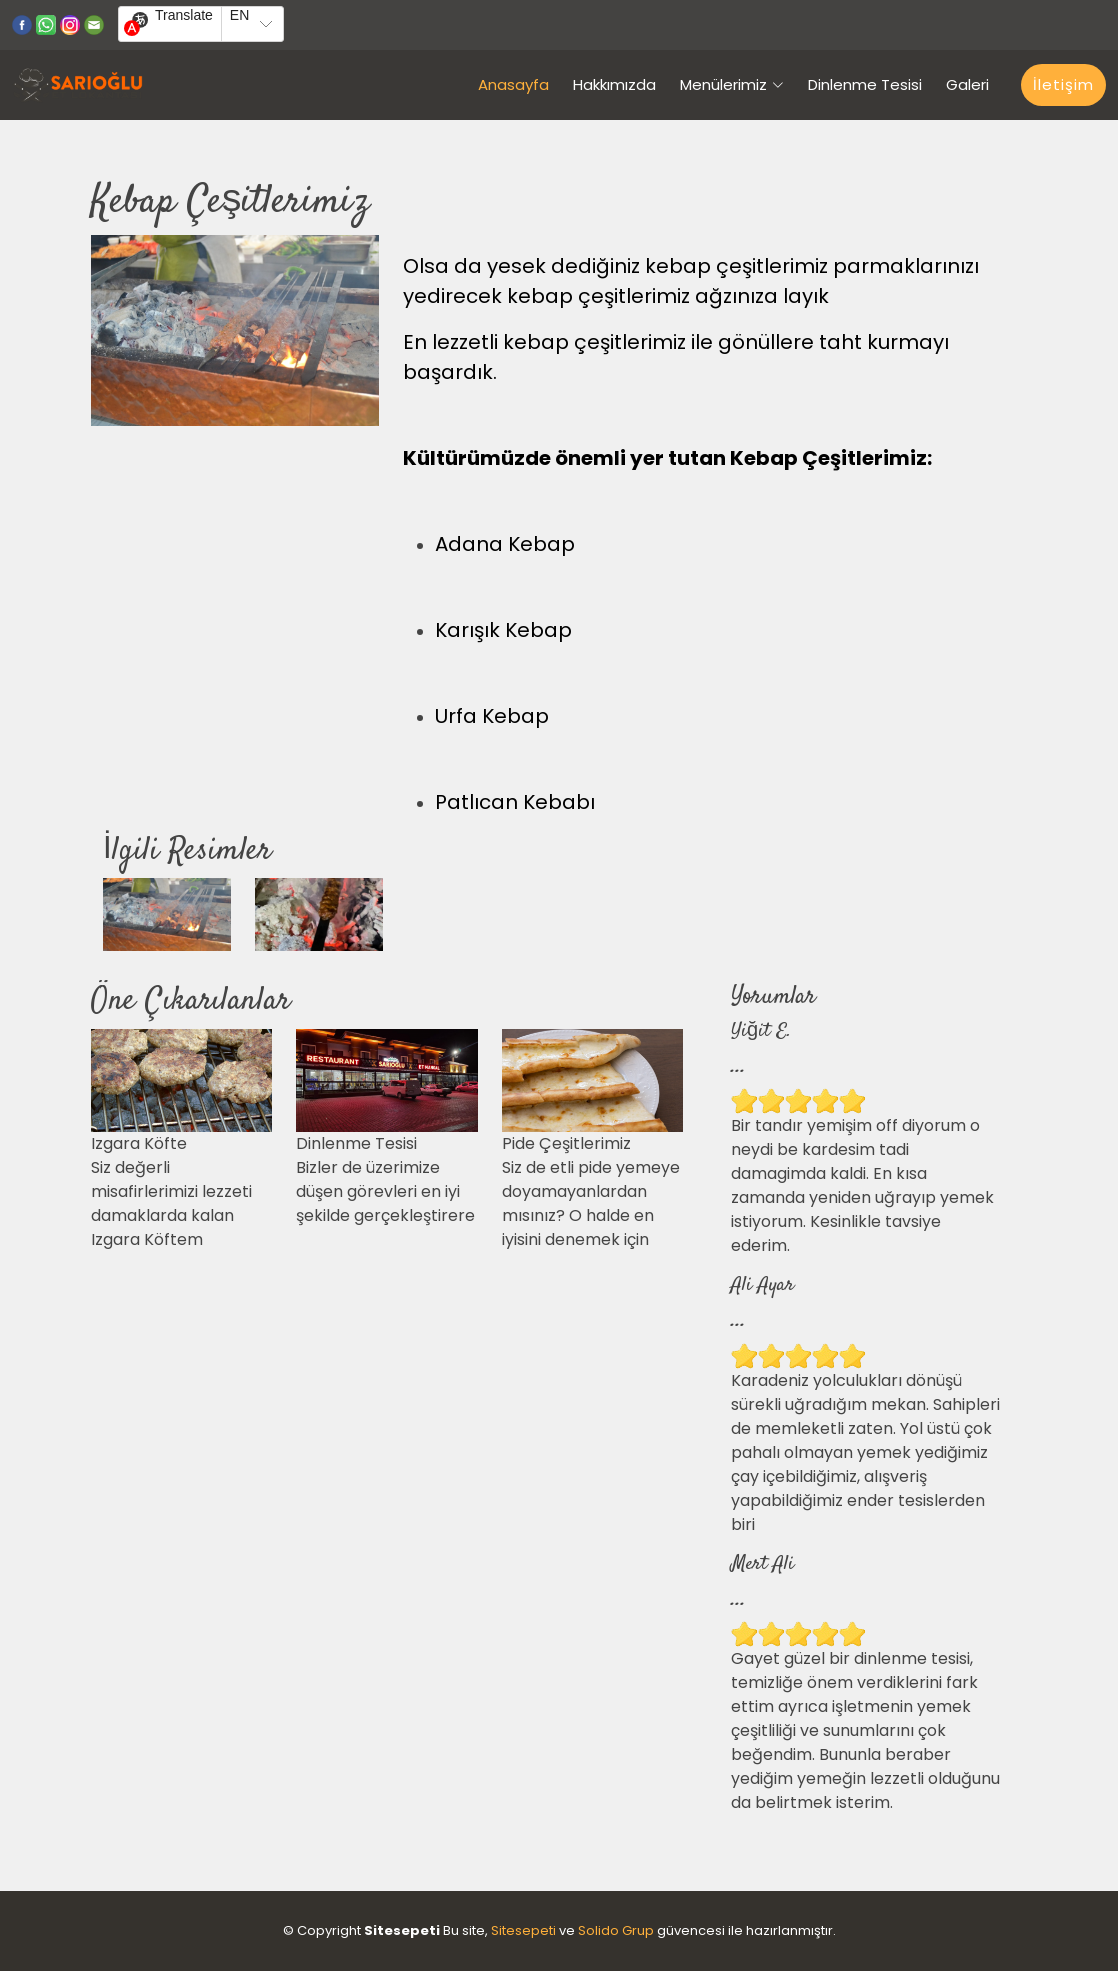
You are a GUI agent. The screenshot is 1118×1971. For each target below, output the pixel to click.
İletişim (1063, 84)
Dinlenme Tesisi (865, 84)
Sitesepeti (523, 1930)
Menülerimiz (732, 84)
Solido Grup (616, 1930)
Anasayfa (513, 84)
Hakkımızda (614, 84)
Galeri (967, 84)
